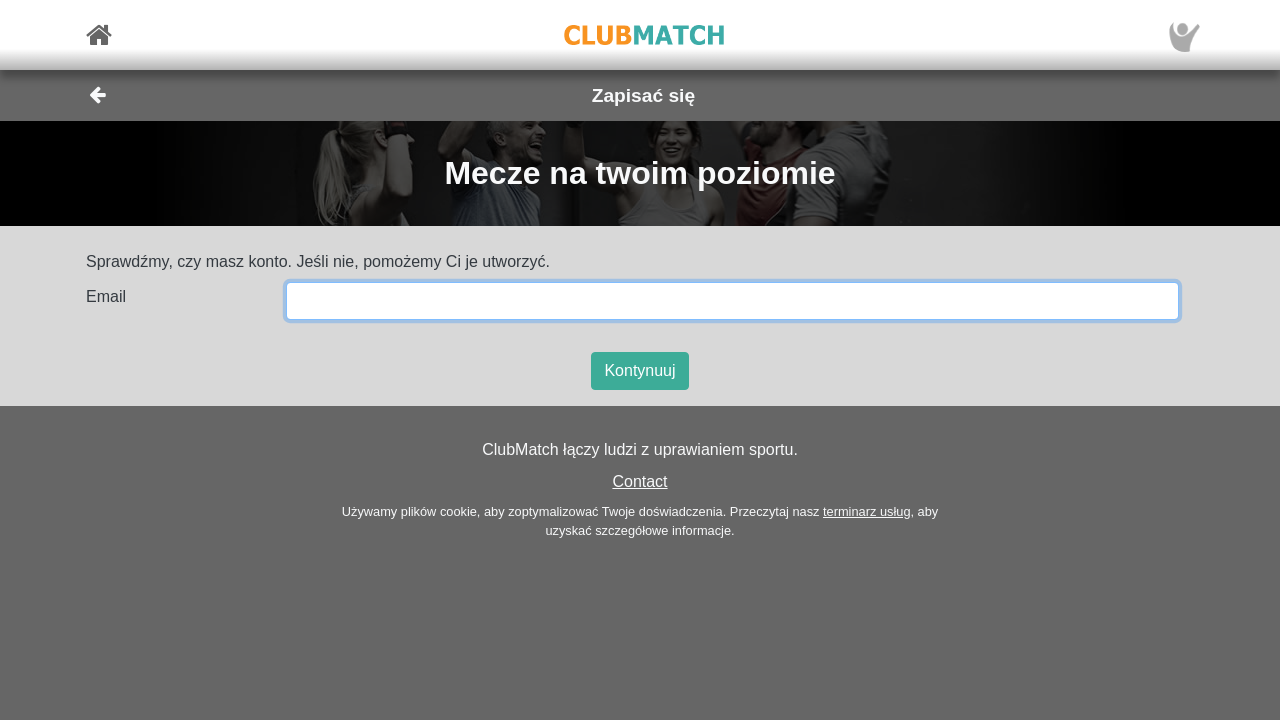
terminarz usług (866, 511)
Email (106, 296)
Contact (639, 481)
